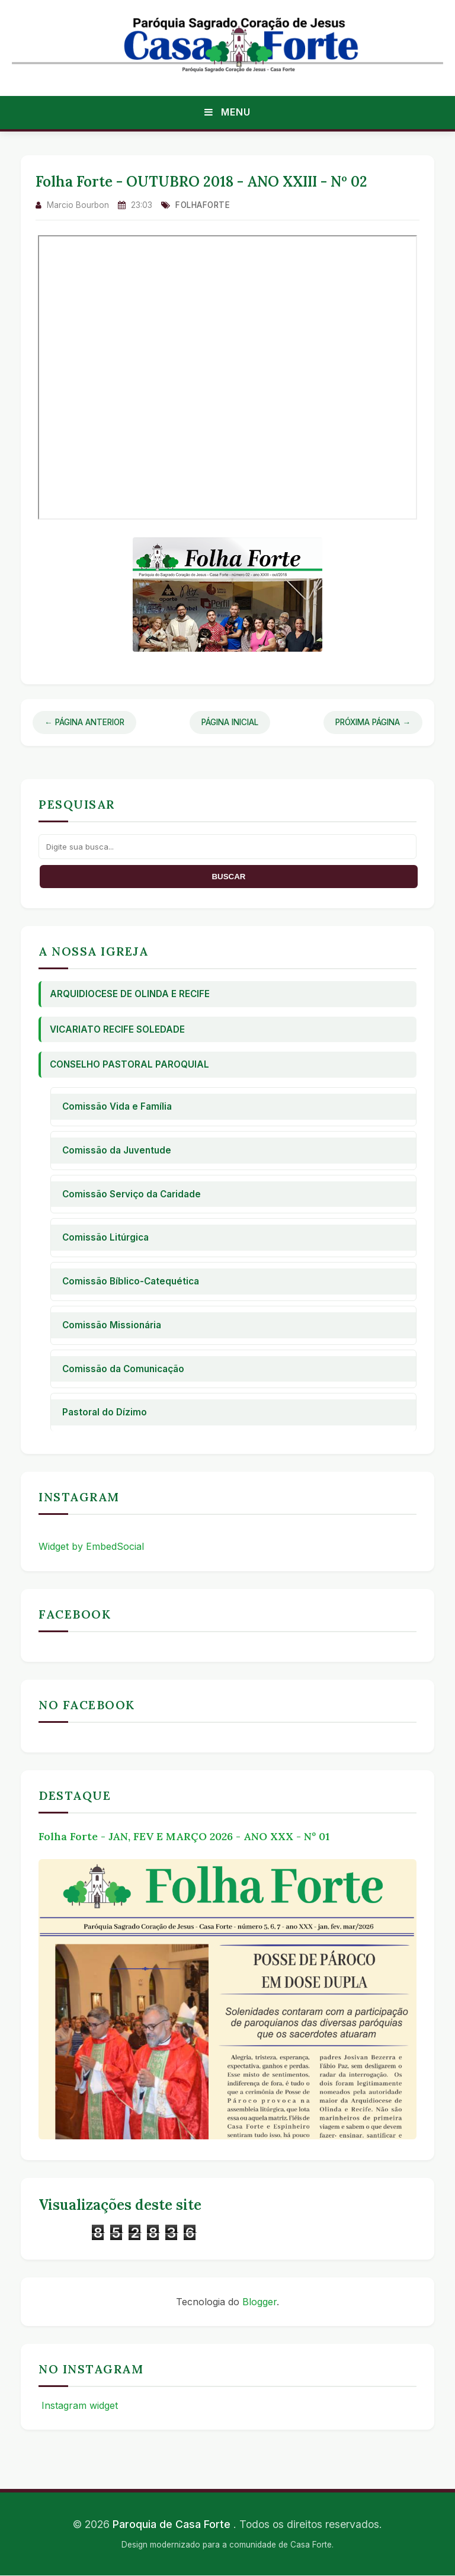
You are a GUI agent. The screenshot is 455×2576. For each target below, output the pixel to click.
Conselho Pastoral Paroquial (129, 1064)
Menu (227, 112)
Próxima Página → (373, 722)
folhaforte (202, 205)
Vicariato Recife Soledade (117, 1029)
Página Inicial (229, 722)
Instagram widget (78, 2405)
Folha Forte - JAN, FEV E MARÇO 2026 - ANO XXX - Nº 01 (184, 1836)
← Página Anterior (84, 722)
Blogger (259, 2302)
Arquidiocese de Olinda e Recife (130, 993)
